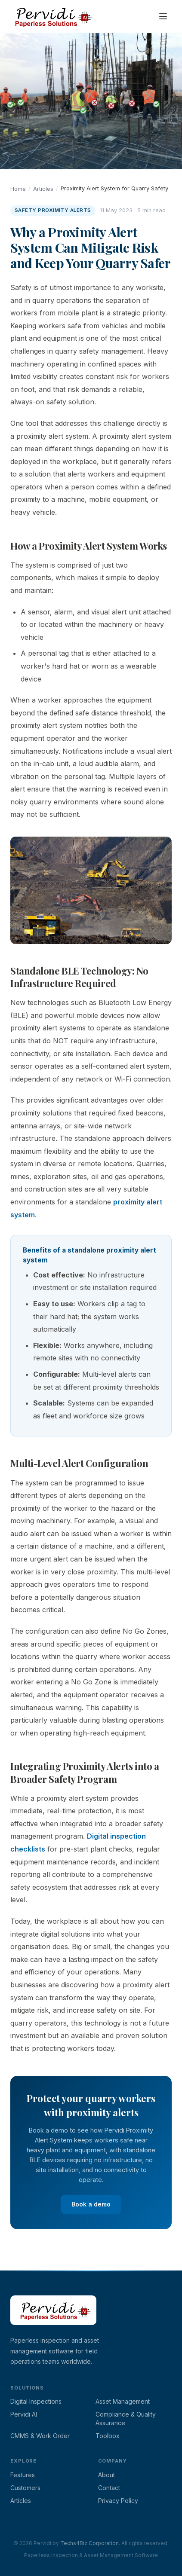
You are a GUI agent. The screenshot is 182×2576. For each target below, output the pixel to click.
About (106, 2474)
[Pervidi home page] (53, 2330)
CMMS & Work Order (40, 2435)
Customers (25, 2487)
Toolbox (108, 2435)
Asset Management (123, 2401)
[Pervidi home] (51, 16)
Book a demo (91, 2204)
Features (22, 2474)
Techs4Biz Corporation (89, 2543)
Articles (43, 189)
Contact (109, 2487)
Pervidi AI (23, 2414)
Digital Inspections (36, 2401)
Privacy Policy (118, 2500)
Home (18, 189)
